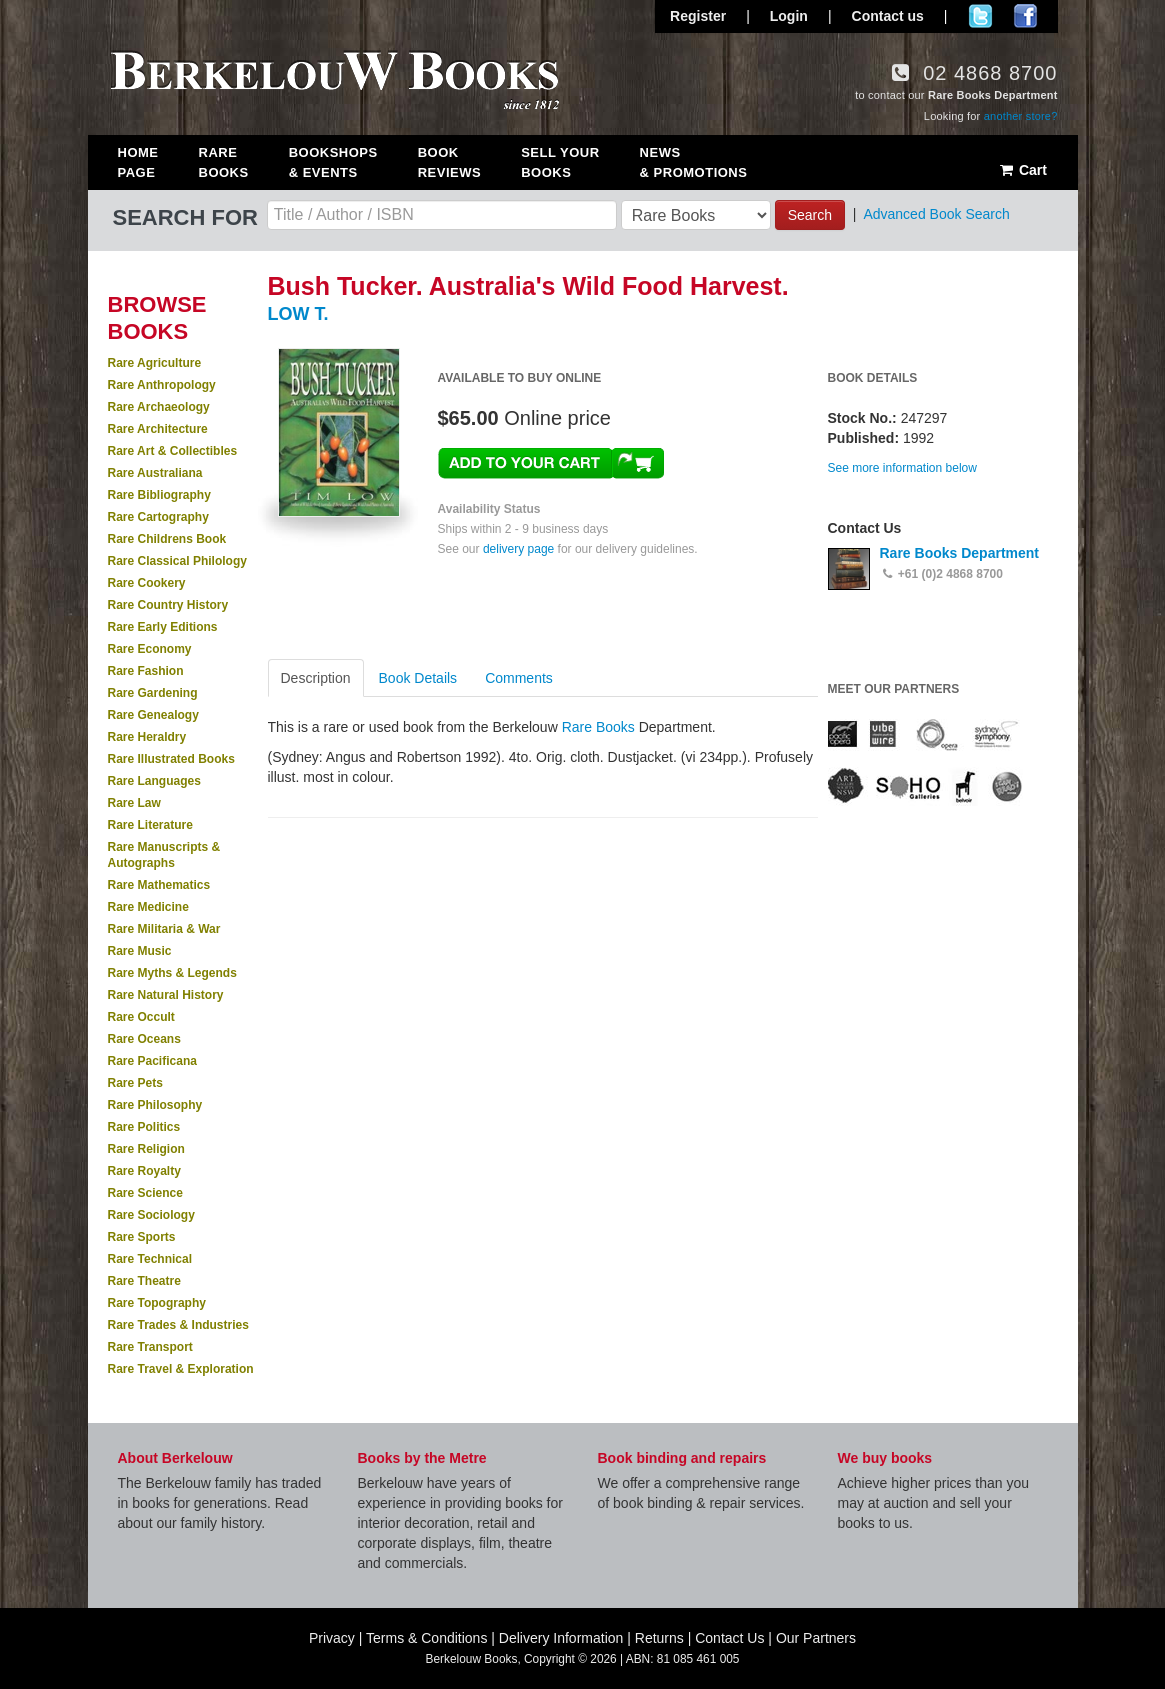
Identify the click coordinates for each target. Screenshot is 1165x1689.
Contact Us (729, 1638)
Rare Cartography (158, 517)
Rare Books (224, 162)
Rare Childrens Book (167, 539)
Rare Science (145, 1193)
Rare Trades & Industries (178, 1325)
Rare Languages (154, 781)
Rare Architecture (158, 429)
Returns (659, 1638)
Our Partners (816, 1638)
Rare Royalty (144, 1171)
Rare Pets (135, 1083)
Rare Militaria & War (164, 929)
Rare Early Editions (163, 627)
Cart (1022, 170)
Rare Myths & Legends (172, 973)
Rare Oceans (144, 1039)
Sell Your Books (560, 162)
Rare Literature (150, 825)
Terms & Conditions (426, 1638)
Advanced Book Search (936, 214)
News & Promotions (694, 162)
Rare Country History (168, 605)
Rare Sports (142, 1237)
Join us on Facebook (1025, 16)
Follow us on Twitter (980, 16)
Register (698, 16)
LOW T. (298, 314)
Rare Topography (157, 1303)
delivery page (518, 549)
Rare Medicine (148, 907)
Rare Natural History (166, 995)
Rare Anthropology (162, 385)
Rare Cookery (147, 583)
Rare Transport (150, 1347)
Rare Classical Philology (177, 561)
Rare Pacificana (152, 1061)
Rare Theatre (144, 1281)
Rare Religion (146, 1149)
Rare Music (140, 951)
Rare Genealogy (153, 715)
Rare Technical (150, 1259)
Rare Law (134, 803)
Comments (519, 678)
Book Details (418, 678)
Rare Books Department (960, 553)
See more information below (902, 468)
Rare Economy (150, 649)
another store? (1021, 116)
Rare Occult (141, 1017)
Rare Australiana (155, 473)
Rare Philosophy (155, 1105)
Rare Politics (144, 1127)
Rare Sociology (151, 1215)
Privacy (332, 1638)
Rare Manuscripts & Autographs (164, 855)
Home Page (138, 162)
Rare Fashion (146, 671)
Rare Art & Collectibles (173, 451)
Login (789, 16)
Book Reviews (449, 162)
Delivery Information (561, 1638)
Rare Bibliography (159, 495)
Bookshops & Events (333, 162)
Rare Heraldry (147, 737)
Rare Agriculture (155, 363)
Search (810, 215)
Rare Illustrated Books (171, 759)
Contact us (888, 16)
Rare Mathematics (159, 885)
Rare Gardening (153, 693)
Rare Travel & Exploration (181, 1369)
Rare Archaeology (159, 407)
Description (316, 678)
